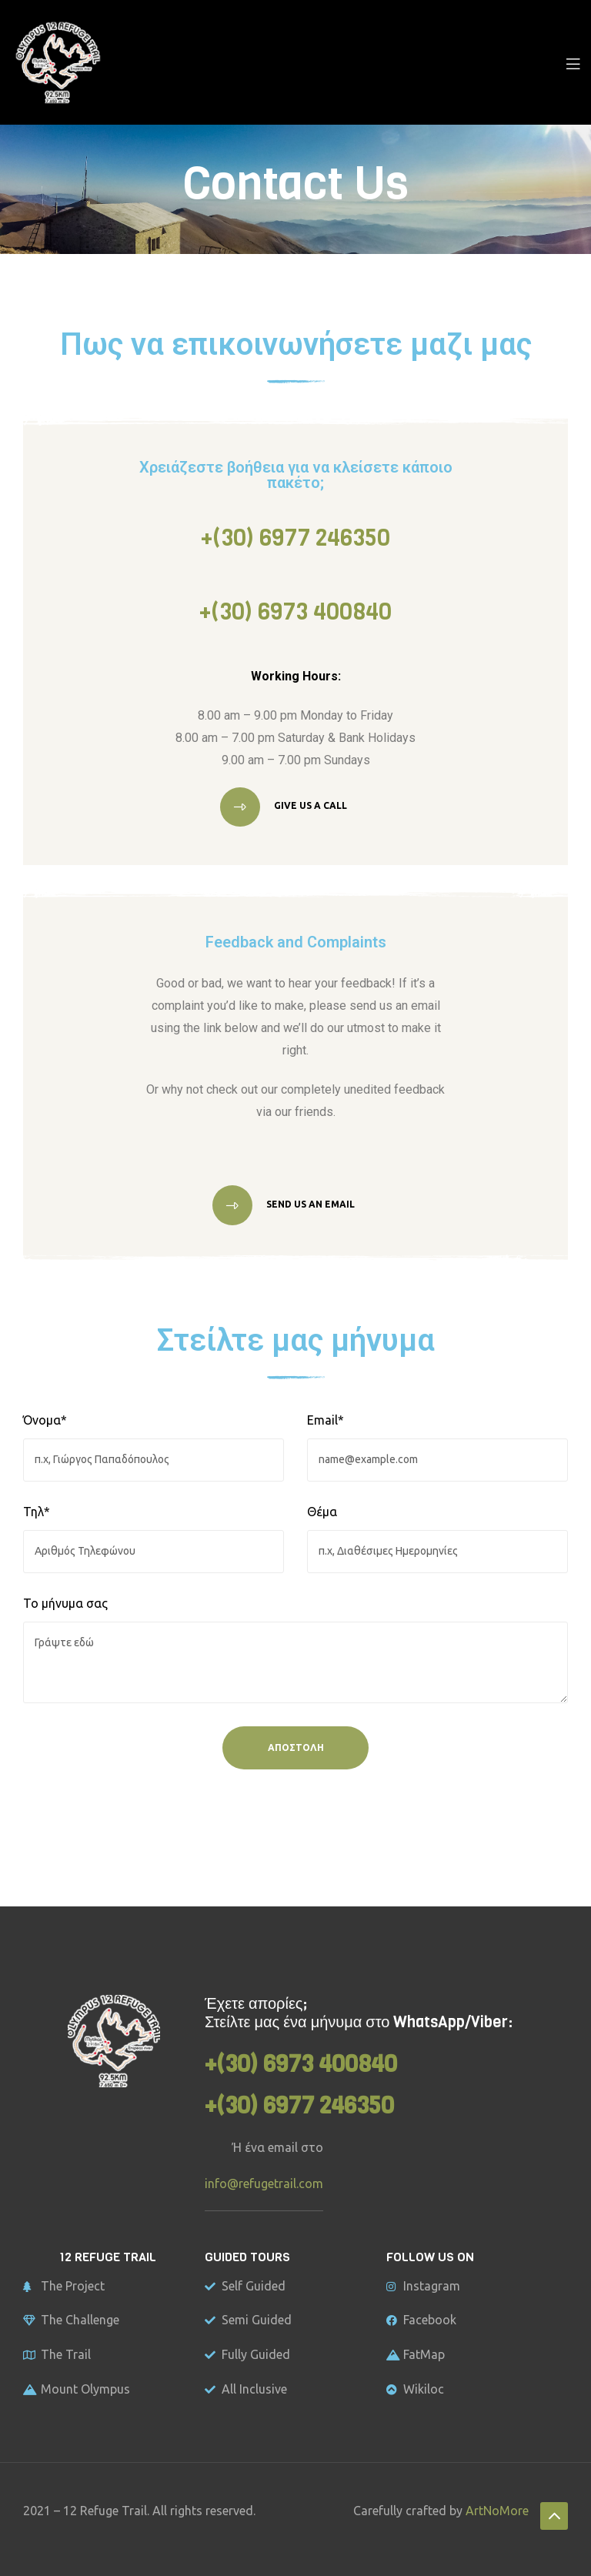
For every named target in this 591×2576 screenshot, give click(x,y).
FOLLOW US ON (430, 2257)
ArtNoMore (497, 2511)
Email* (325, 1420)
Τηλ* (36, 1512)
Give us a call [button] (309, 806)
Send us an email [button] (309, 1204)
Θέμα (322, 1512)
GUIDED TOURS (247, 2257)
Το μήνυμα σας (65, 1603)
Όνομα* (45, 1420)
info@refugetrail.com (264, 2183)
